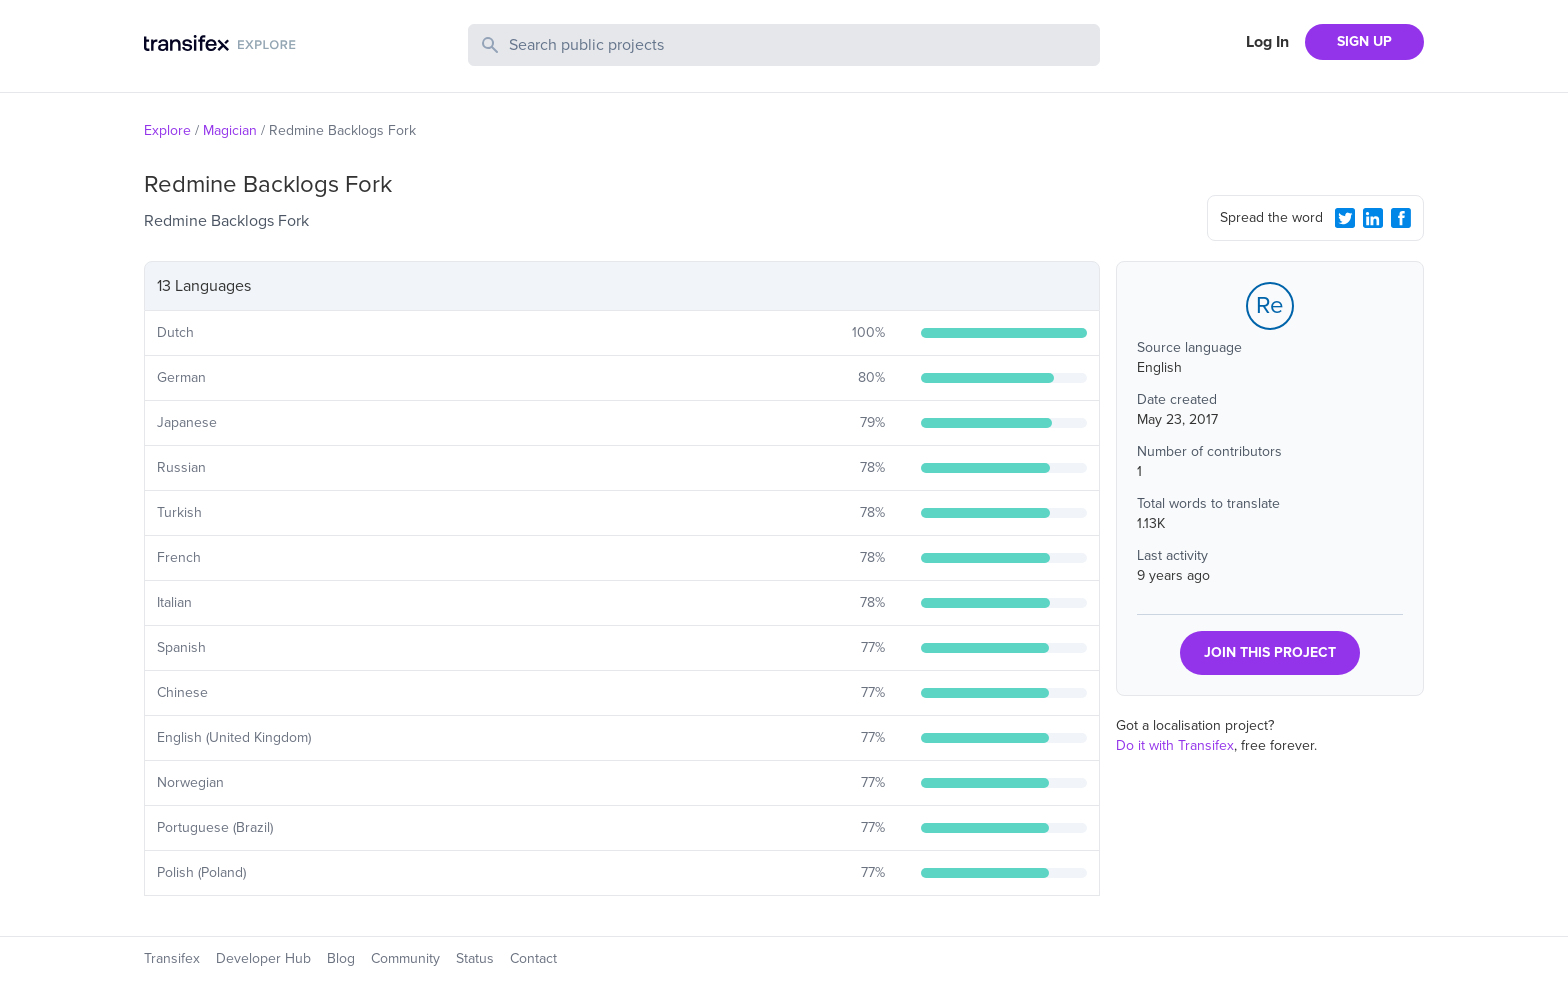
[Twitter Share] (1345, 218)
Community (405, 958)
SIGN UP (1364, 41)
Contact (533, 958)
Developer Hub (263, 958)
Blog (341, 958)
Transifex (172, 958)
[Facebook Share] (1401, 218)
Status (475, 958)
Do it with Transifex (1175, 745)
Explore (167, 130)
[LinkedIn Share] (1373, 218)
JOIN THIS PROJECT (1270, 652)
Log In (1267, 42)
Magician (230, 130)
